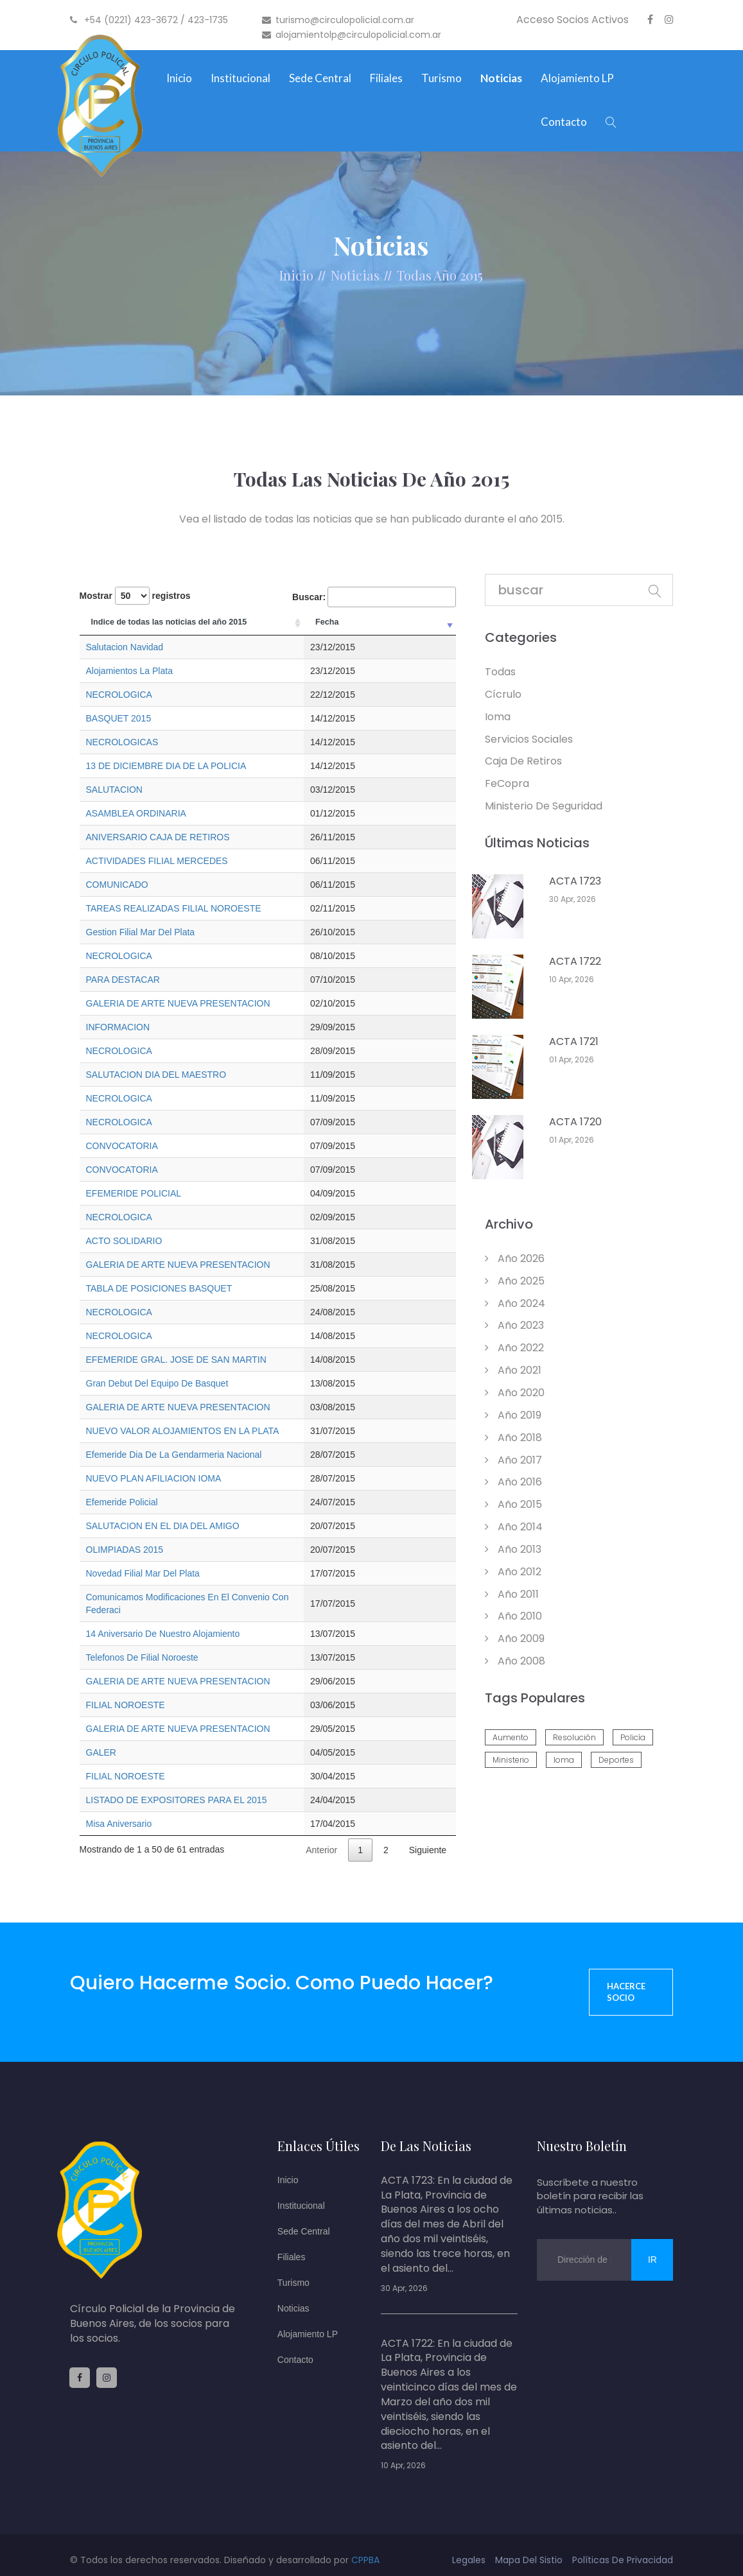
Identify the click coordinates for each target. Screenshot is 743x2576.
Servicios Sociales (529, 739)
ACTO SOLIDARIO (124, 1241)
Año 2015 (458, 275)
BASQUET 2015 (119, 718)
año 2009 (515, 1638)
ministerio (511, 1759)
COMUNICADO (117, 884)
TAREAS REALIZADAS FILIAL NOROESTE (173, 908)
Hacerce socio (626, 1979)
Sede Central (320, 78)
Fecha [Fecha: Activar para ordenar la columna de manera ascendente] (421, 622)
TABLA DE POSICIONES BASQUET (159, 1288)
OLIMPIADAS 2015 (125, 1549)
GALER (101, 1739)
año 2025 (515, 1281)
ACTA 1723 (575, 881)
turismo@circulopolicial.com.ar (338, 19)
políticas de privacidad (622, 2547)
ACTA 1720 (575, 1122)
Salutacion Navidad (125, 647)
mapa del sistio (529, 2547)
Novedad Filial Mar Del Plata (143, 1573)
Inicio (179, 78)
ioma (564, 1759)
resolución (574, 1737)
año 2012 (513, 1571)
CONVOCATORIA (122, 1146)
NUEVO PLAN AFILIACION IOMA (154, 1478)
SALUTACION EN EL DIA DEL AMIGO (163, 1526)
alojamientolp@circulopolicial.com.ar (351, 34)
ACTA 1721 (574, 1042)
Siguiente (427, 1837)
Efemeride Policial (122, 1502)
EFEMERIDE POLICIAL (134, 1193)
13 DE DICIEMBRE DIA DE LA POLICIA (166, 766)
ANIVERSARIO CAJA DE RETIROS (158, 837)
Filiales (386, 78)
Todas (414, 275)
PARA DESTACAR (123, 979)
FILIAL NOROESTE (125, 1692)
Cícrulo (503, 694)
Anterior (321, 1837)
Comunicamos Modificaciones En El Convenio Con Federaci (206, 1597)
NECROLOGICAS (122, 742)
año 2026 (515, 1258)
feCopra (507, 783)
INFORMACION (118, 1027)
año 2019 (513, 1415)
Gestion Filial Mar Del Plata (140, 932)
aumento (511, 1737)
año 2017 (513, 1460)
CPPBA (365, 2547)
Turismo (441, 78)
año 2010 (513, 1616)
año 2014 (514, 1526)
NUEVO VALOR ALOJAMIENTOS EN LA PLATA (182, 1431)
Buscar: (374, 597)
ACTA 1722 (575, 962)
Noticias (501, 78)
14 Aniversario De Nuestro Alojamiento (163, 1621)
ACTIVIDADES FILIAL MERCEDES (157, 861)
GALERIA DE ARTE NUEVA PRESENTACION (178, 1003)
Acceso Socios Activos (572, 20)
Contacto (564, 121)
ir (652, 2247)
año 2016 (513, 1481)
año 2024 (515, 1303)
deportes (616, 1759)
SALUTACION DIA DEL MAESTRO (156, 1074)
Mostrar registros (135, 596)
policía (632, 1737)
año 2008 (515, 1661)
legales (468, 2547)
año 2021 (513, 1370)
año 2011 (512, 1594)
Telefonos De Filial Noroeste (142, 1644)
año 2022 (514, 1347)
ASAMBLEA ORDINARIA (136, 813)
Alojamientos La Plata (129, 671)
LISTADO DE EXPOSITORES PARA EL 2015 (176, 1787)
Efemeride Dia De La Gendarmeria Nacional (174, 1454)
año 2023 (514, 1325)
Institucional (240, 78)
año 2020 (515, 1392)
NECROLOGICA (119, 694)
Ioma (498, 716)
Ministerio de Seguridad (543, 806)
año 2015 (513, 1504)
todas (500, 671)
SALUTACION (114, 789)
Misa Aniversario (119, 1811)
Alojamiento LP (577, 78)
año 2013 (513, 1549)
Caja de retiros (523, 761)
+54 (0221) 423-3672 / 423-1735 (149, 19)
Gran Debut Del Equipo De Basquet (157, 1383)
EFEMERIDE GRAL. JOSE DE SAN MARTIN (176, 1359)
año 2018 (513, 1437)
